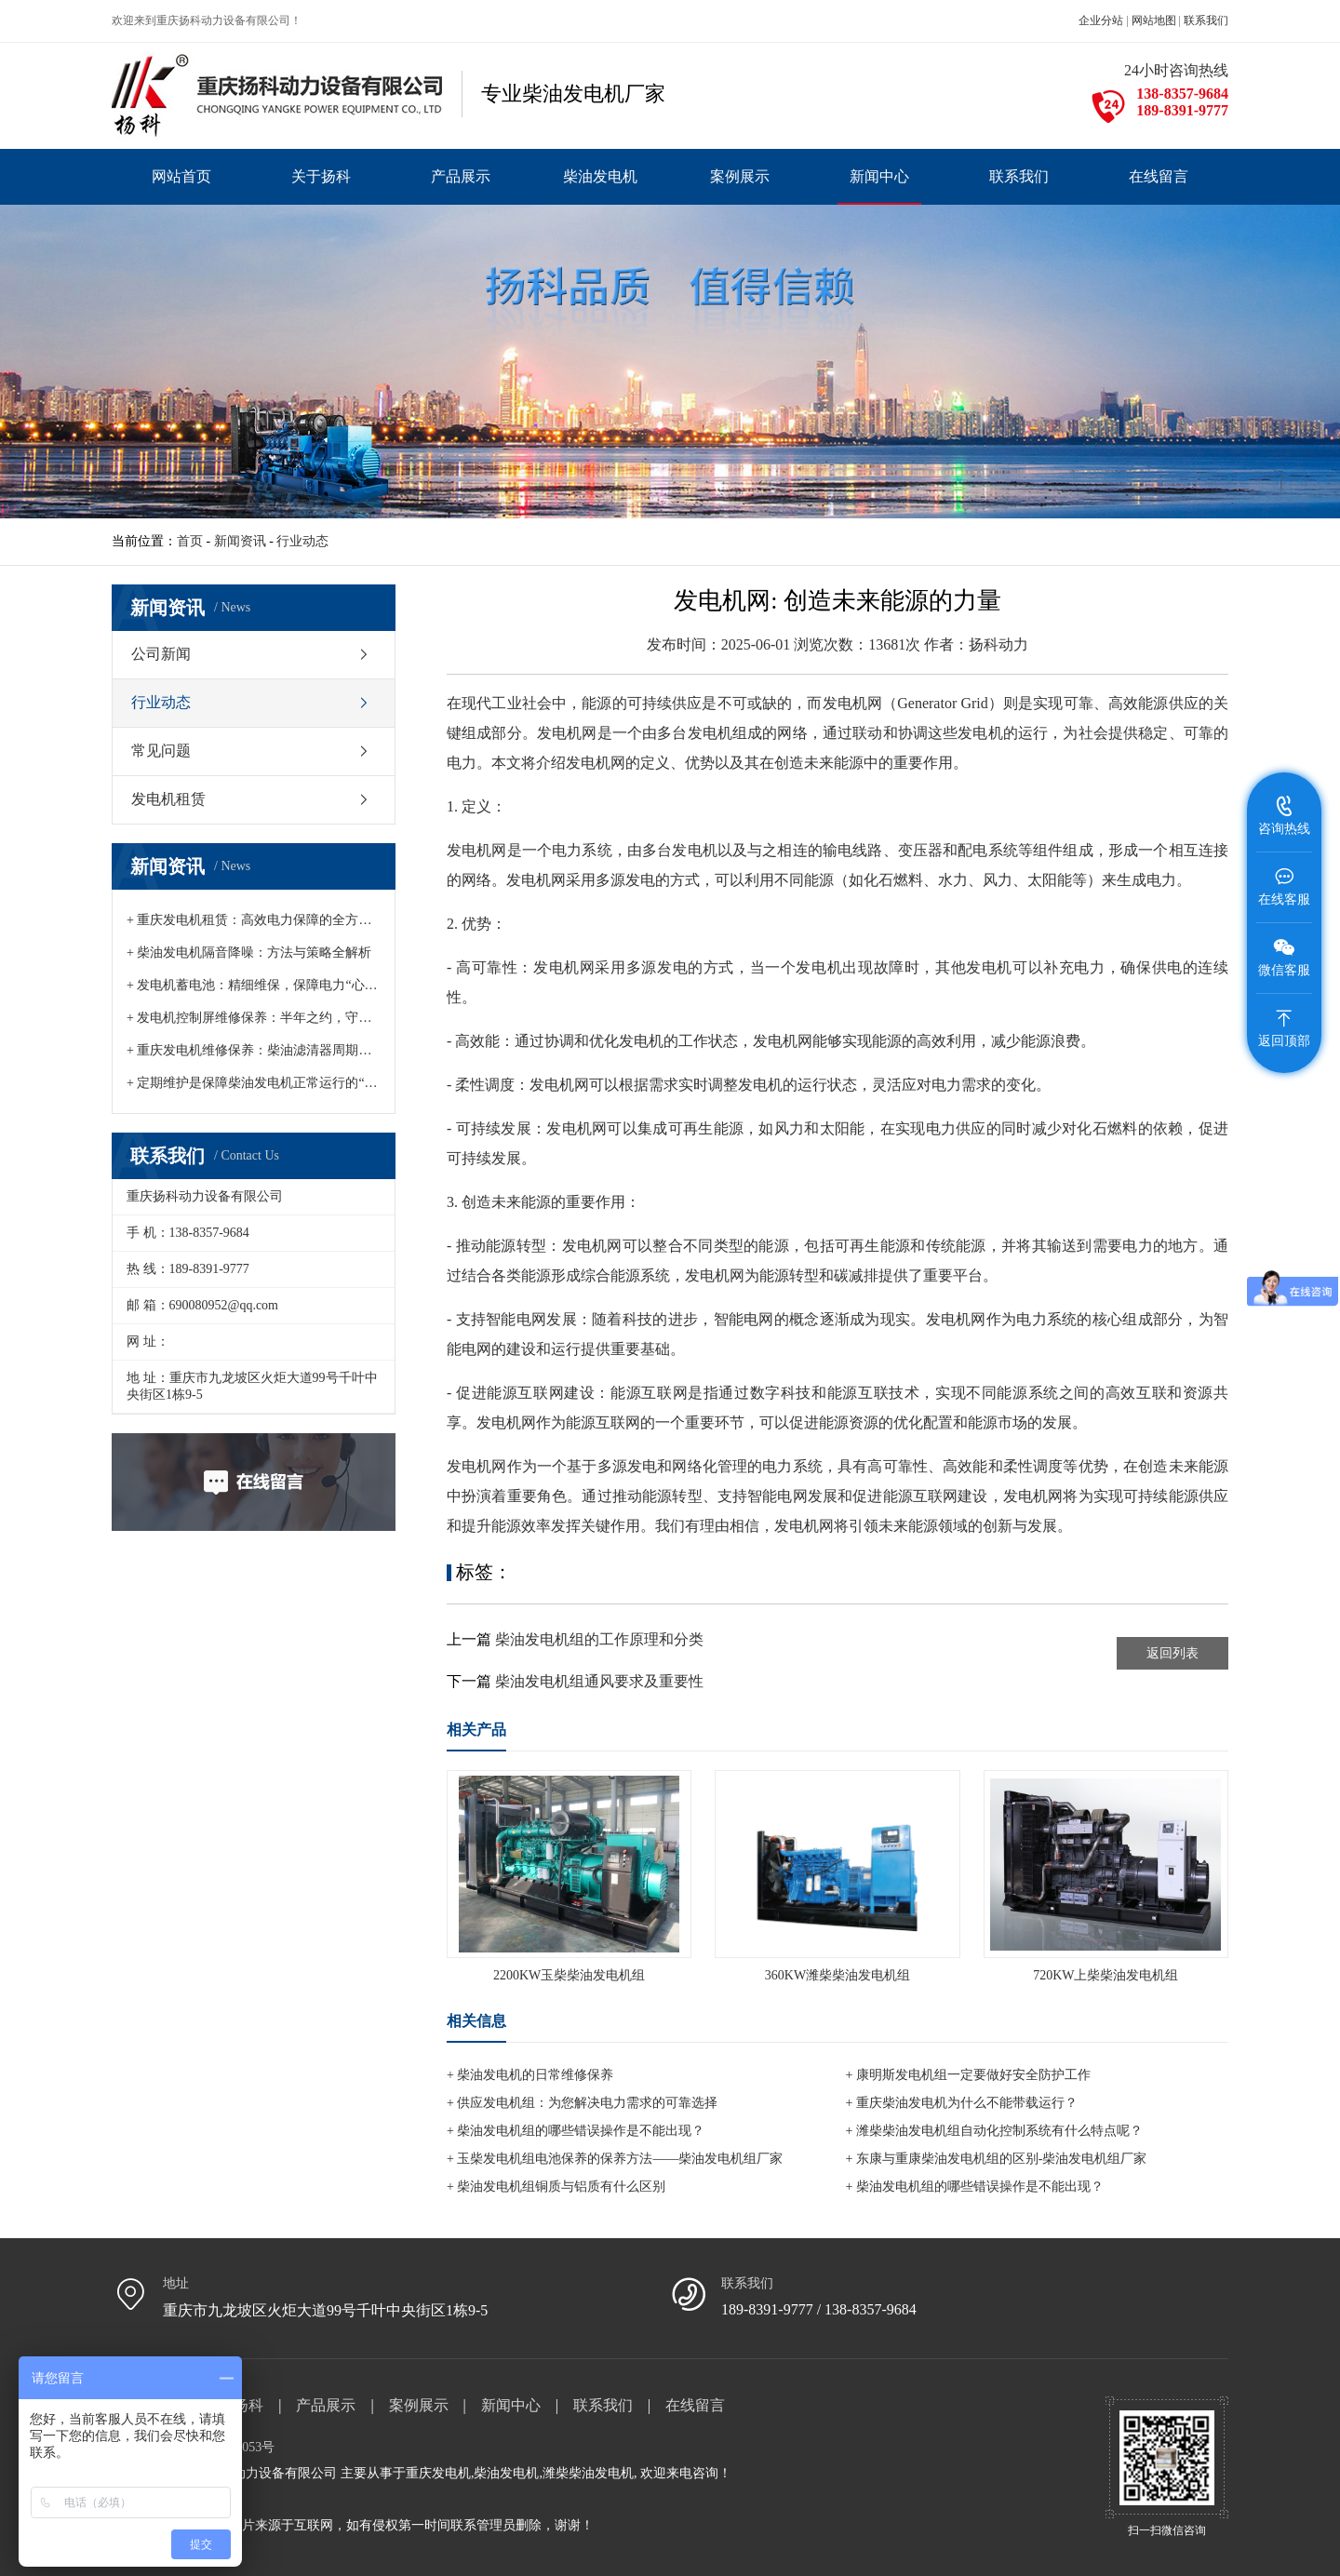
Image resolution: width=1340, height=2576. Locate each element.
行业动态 (302, 541)
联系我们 (1206, 20)
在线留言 (695, 2405)
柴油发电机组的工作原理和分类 (599, 1639)
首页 (190, 541)
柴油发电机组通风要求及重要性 (599, 1681)
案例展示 (419, 2405)
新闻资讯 (240, 541)
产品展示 (325, 2405)
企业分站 (1101, 20)
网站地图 (1154, 20)
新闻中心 (511, 2405)
